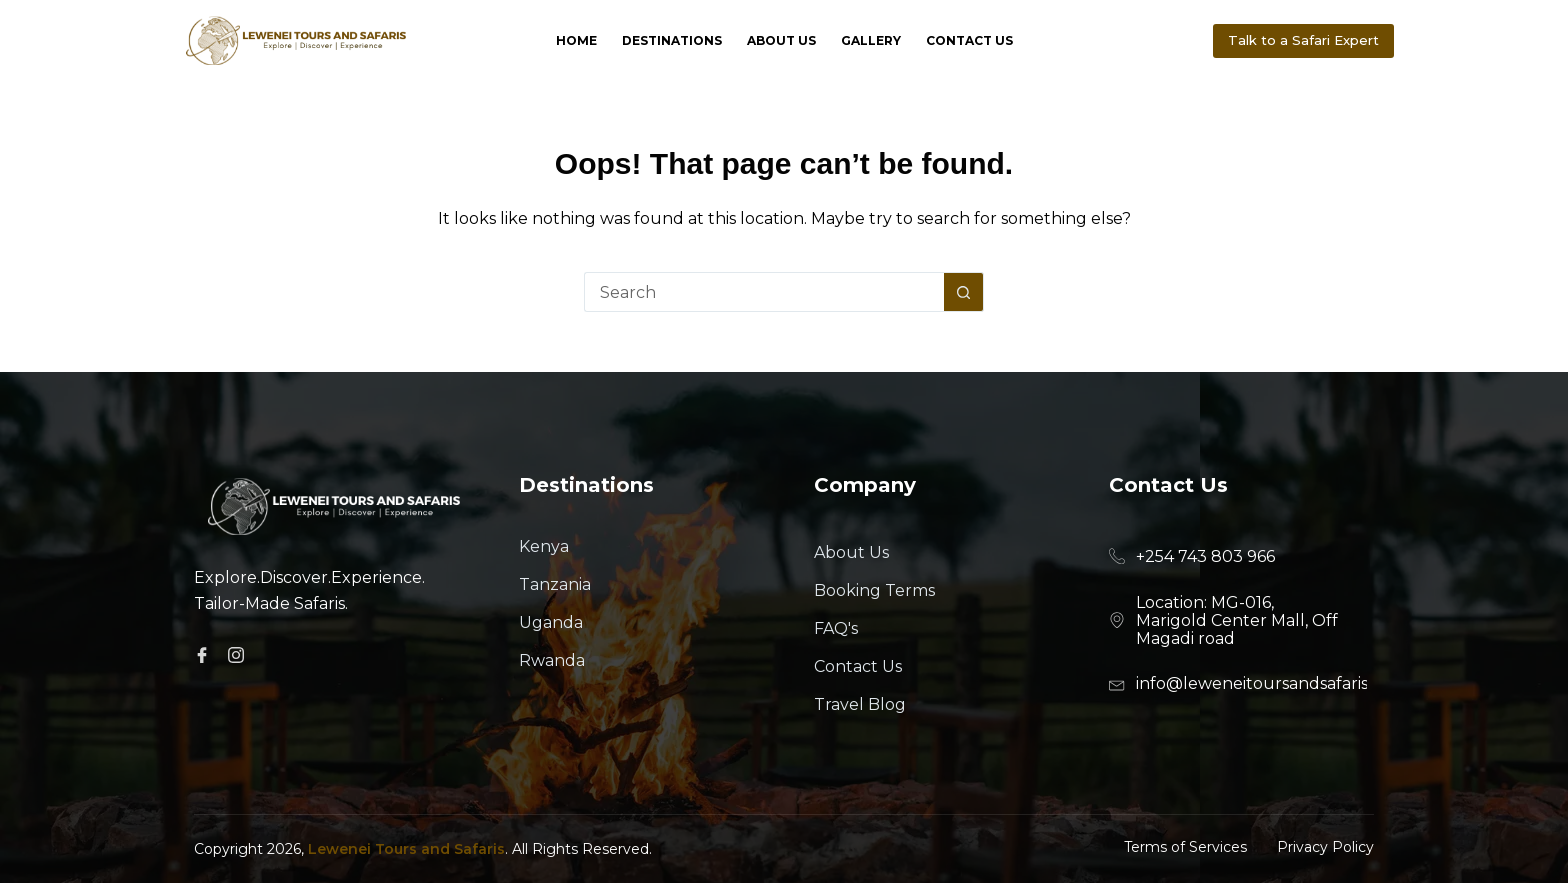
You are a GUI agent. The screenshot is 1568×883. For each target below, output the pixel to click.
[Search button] (964, 292)
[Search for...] (764, 292)
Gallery (871, 40)
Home (576, 40)
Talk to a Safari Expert (1303, 40)
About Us (781, 40)
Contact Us (969, 40)
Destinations (672, 40)
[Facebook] (205, 655)
